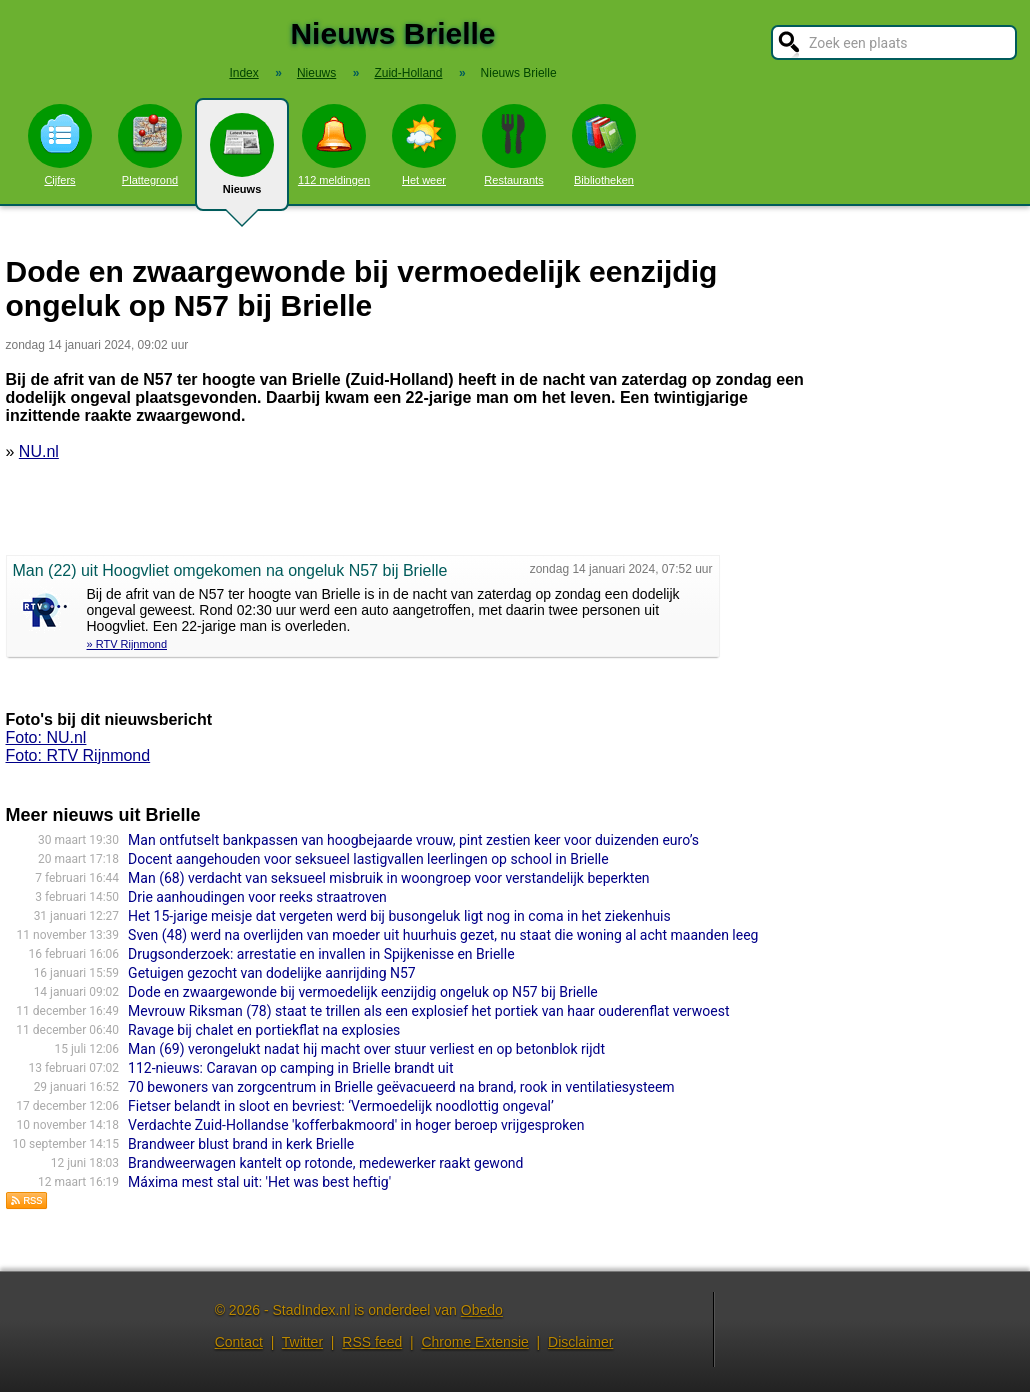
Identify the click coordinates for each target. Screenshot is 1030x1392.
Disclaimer (580, 1342)
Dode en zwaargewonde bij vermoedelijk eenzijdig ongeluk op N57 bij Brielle (363, 992)
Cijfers (60, 145)
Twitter (302, 1342)
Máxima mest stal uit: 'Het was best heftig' (259, 1182)
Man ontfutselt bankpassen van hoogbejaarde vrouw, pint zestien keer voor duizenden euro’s (413, 840)
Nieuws (242, 162)
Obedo (482, 1310)
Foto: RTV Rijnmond (78, 755)
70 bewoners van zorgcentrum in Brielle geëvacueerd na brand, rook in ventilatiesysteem (401, 1087)
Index (243, 73)
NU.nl (39, 451)
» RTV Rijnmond (127, 644)
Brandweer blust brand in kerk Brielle (241, 1144)
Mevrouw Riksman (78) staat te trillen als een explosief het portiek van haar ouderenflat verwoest (428, 1011)
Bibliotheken (604, 145)
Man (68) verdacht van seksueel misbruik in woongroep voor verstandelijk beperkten (388, 878)
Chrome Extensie (474, 1342)
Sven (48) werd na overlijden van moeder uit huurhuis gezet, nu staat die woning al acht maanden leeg (443, 935)
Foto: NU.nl (46, 737)
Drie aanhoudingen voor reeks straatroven (257, 897)
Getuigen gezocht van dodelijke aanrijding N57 (272, 973)
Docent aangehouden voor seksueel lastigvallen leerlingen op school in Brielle (368, 859)
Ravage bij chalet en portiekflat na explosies (264, 1030)
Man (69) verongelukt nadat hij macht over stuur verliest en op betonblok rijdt (366, 1049)
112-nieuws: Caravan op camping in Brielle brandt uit (290, 1068)
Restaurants (514, 145)
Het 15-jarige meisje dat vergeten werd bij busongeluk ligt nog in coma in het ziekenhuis (399, 916)
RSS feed (372, 1342)
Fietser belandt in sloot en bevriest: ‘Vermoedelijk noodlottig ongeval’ (341, 1106)
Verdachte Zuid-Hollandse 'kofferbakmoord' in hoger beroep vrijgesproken (356, 1125)
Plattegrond (150, 145)
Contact (239, 1342)
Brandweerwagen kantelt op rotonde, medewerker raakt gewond (325, 1163)
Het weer (424, 145)
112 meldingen (334, 145)
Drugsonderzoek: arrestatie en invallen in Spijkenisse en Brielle (321, 954)
